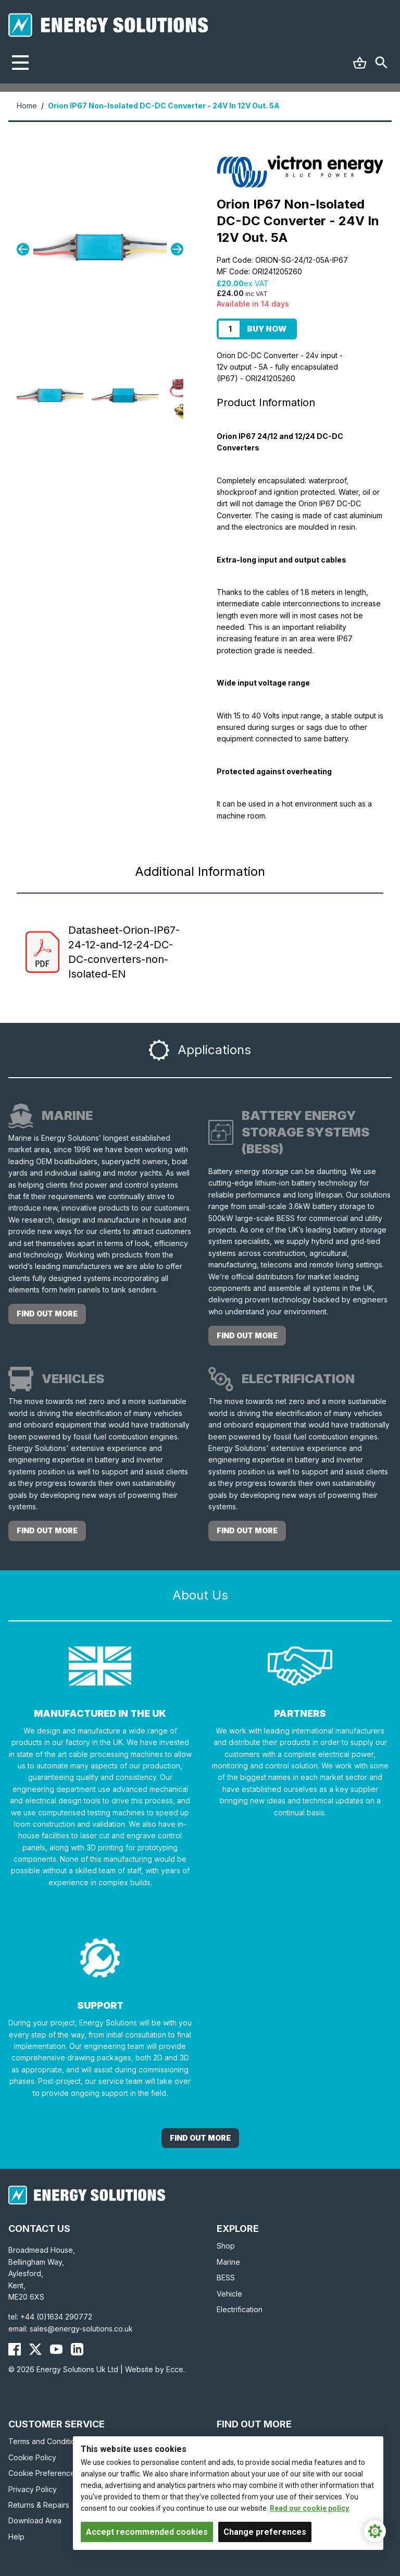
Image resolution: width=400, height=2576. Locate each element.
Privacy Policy (32, 2489)
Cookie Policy (32, 2457)
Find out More (200, 2137)
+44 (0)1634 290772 (56, 2316)
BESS (226, 2277)
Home (27, 105)
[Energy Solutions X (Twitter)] (35, 2349)
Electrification (239, 2309)
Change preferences (264, 2532)
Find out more (47, 1313)
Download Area (34, 2520)
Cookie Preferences (43, 2473)
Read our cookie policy (309, 2508)
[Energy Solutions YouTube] (56, 2349)
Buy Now (266, 329)
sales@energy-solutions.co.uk (81, 2328)
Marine (228, 2261)
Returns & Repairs (38, 2504)
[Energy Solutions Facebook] (14, 2349)
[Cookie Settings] (375, 2531)
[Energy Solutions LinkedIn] (77, 2349)
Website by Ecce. (155, 2369)
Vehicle (229, 2293)
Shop (226, 2245)
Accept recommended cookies (147, 2532)
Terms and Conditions (45, 2441)
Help (16, 2536)
